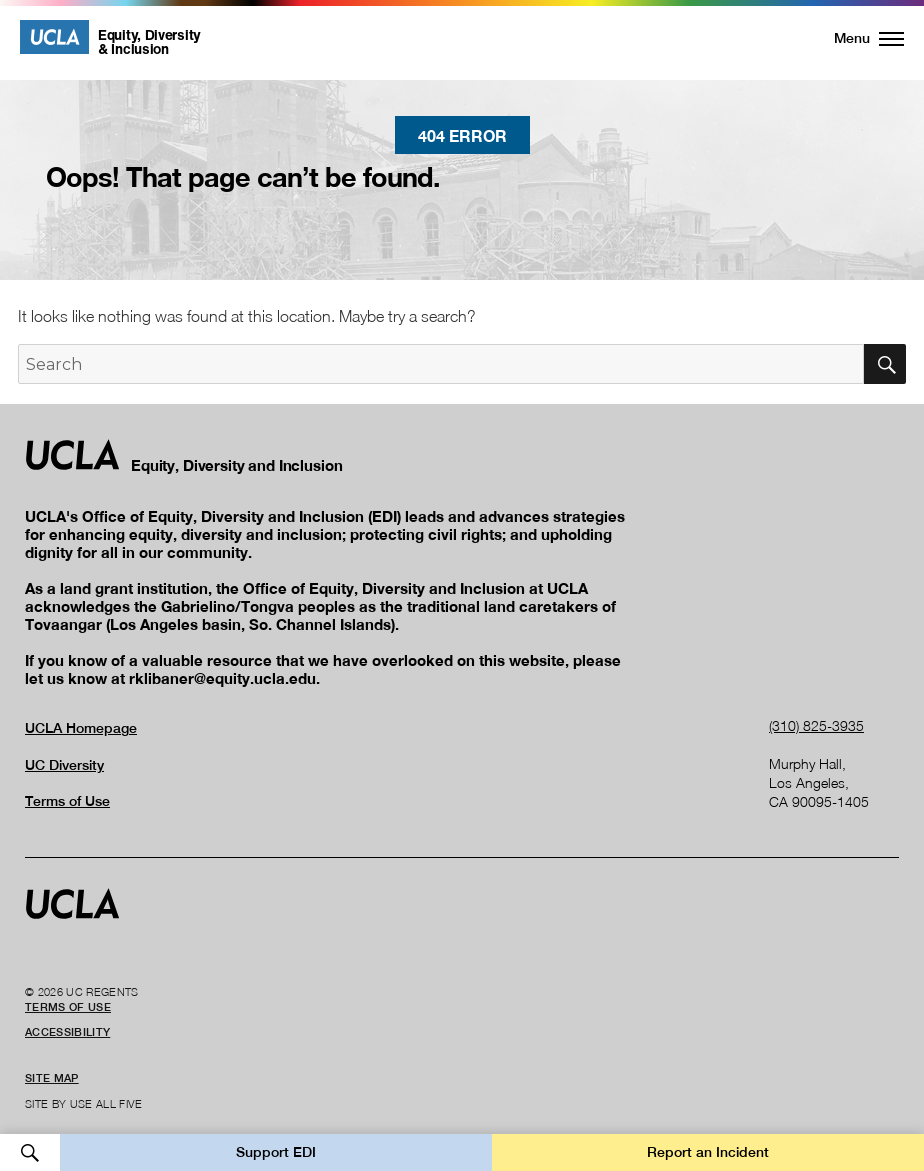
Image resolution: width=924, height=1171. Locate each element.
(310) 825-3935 (816, 725)
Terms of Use (67, 801)
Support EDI (276, 1152)
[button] (857, 38)
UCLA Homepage (81, 728)
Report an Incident (708, 1152)
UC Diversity (64, 765)
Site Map (52, 1078)
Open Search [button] (30, 1152)
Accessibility (67, 1032)
